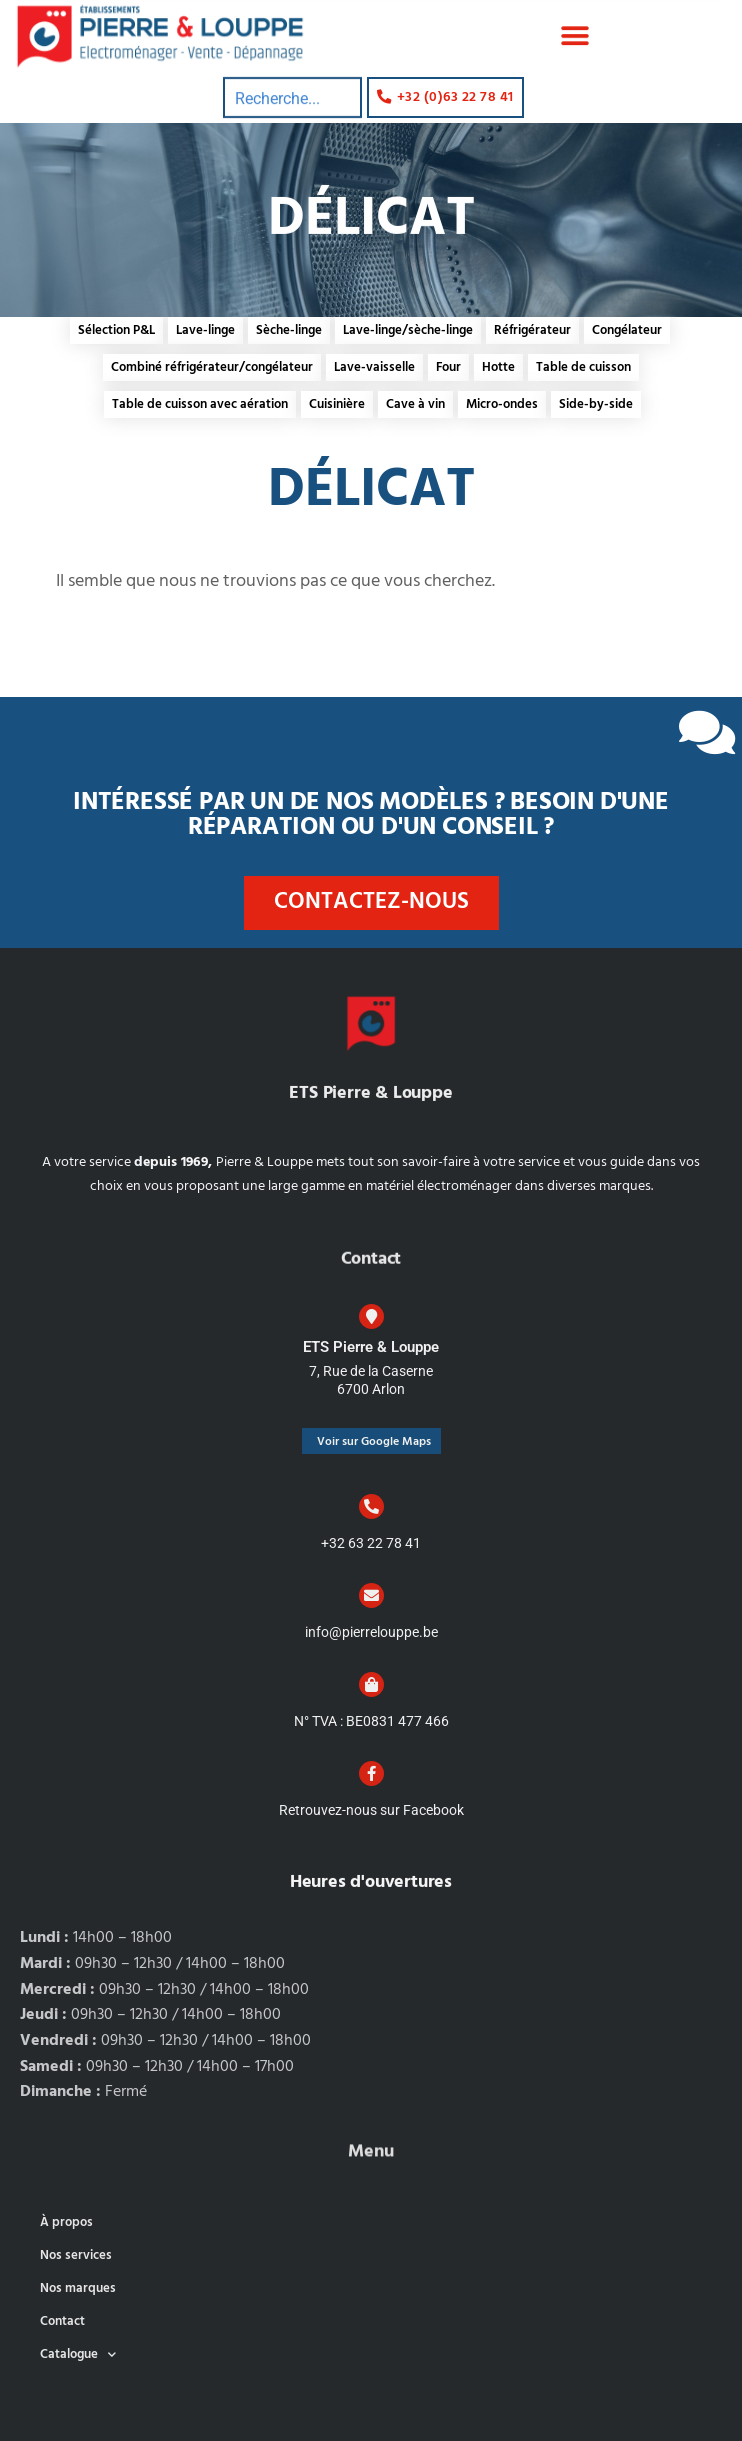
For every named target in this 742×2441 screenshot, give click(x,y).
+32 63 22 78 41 (371, 1543)
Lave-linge (205, 330)
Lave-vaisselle (374, 367)
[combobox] (292, 72)
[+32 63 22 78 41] (371, 1506)
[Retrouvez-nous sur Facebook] (371, 1773)
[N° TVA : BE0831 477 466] (371, 1684)
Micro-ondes (502, 404)
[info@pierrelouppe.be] (371, 1595)
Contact (62, 2321)
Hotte (498, 367)
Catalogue (78, 2354)
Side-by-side (596, 404)
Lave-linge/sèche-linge (408, 330)
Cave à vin (415, 404)
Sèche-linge (289, 330)
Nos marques (78, 2288)
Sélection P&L (116, 330)
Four (448, 367)
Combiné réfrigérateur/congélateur (212, 367)
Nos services (76, 2255)
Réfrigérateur (532, 330)
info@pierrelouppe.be (371, 1632)
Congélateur (627, 330)
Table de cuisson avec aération (200, 404)
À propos (66, 2222)
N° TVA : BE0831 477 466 (371, 1721)
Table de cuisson (583, 367)
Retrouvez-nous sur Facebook (371, 1810)
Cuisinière (337, 404)
